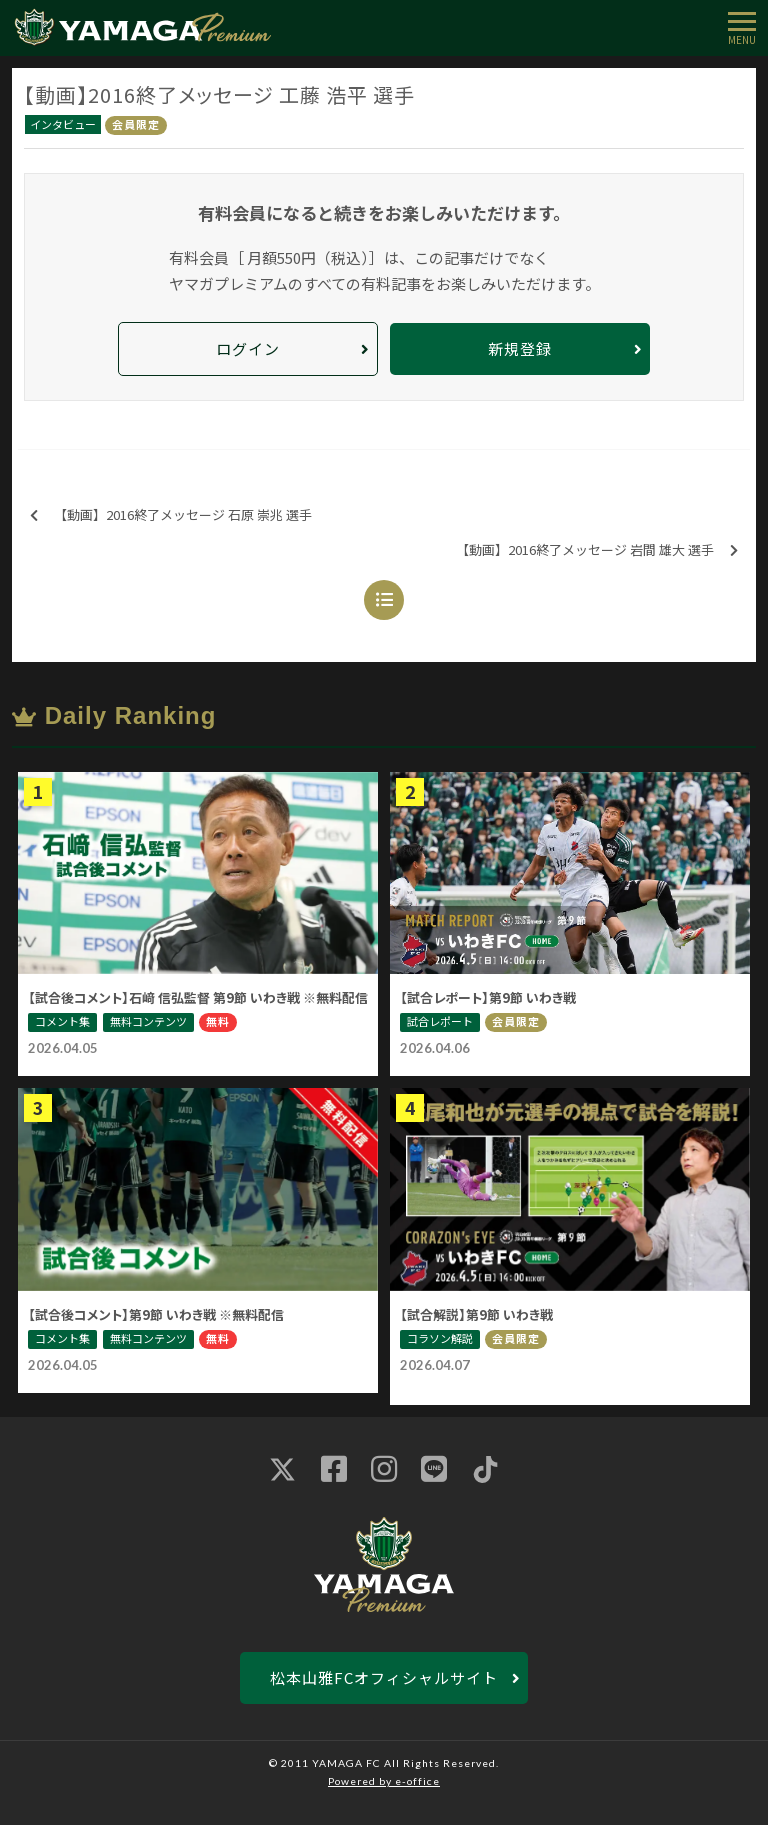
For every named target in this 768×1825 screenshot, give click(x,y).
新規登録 (520, 348)
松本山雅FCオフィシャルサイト (384, 1677)
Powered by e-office (384, 1781)
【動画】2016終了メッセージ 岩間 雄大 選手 (597, 550)
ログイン (248, 348)
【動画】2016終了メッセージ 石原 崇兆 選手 (171, 515)
